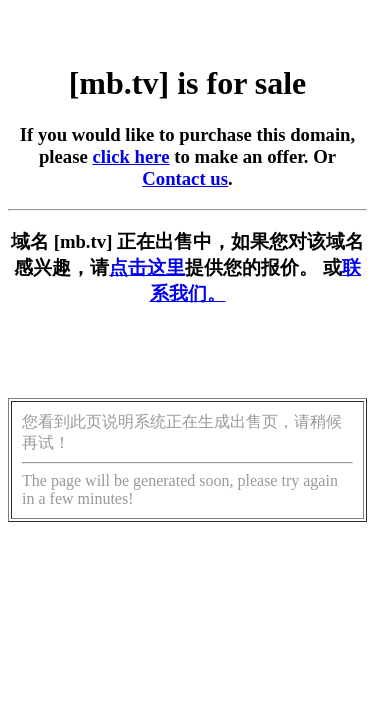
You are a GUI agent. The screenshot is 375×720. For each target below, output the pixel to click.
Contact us (185, 178)
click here (130, 156)
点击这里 (147, 267)
